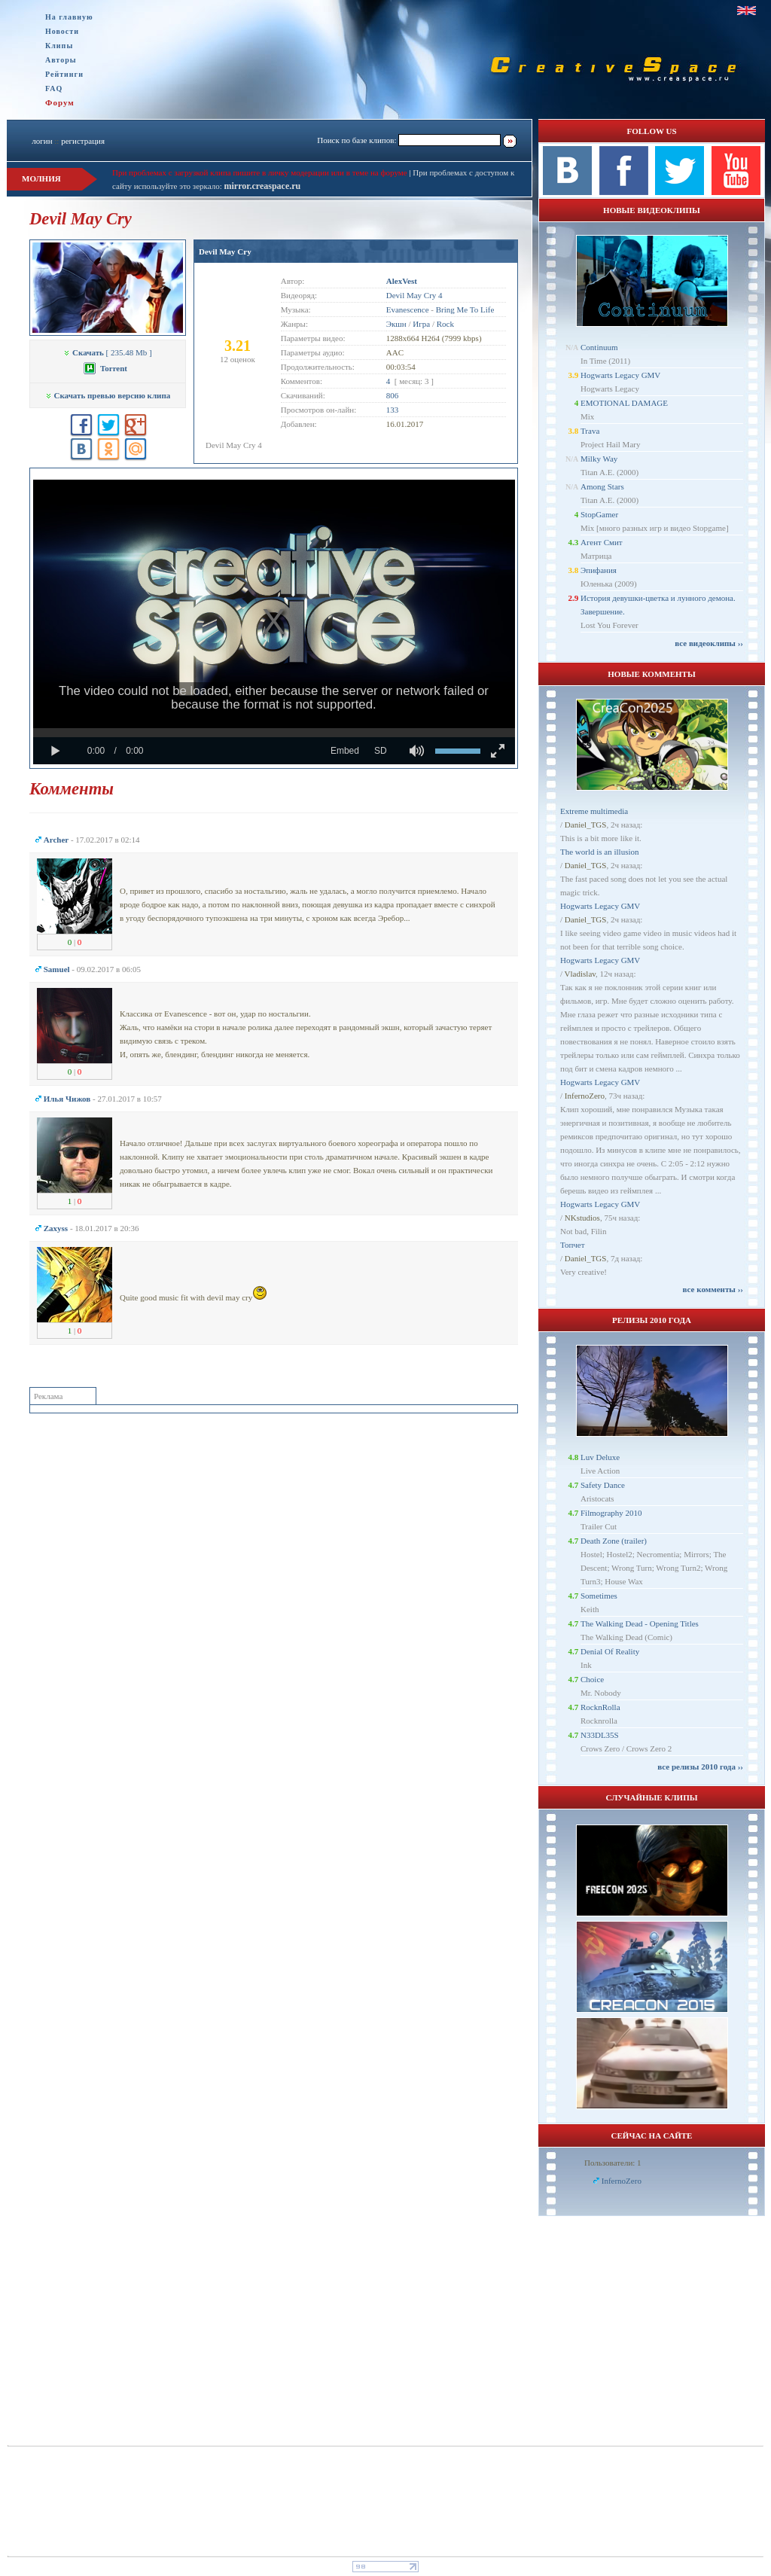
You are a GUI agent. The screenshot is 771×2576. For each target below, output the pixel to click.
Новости (62, 31)
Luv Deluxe (600, 1457)
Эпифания (599, 570)
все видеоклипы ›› (709, 643)
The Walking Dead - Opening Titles (640, 1623)
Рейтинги (64, 74)
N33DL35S (600, 1734)
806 (392, 395)
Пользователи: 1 (612, 2162)
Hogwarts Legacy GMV (620, 375)
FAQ (53, 88)
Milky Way (599, 458)
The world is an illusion (599, 851)
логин (42, 140)
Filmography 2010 (611, 1512)
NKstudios (582, 1217)
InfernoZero (585, 1095)
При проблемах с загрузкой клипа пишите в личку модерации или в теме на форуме (259, 172)
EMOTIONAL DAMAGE (624, 402)
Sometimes (599, 1595)
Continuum (599, 347)
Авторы (61, 60)
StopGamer (599, 514)
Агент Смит (602, 542)
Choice (592, 1679)
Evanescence (407, 309)
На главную (69, 17)
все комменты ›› (713, 1289)
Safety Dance (603, 1484)
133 (392, 409)
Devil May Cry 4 (414, 295)
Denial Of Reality (610, 1651)
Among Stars (602, 486)
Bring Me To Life (465, 309)
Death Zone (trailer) (614, 1540)
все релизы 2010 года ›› (700, 1766)
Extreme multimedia (594, 810)
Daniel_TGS (586, 824)
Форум (60, 102)
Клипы (59, 45)
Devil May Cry (225, 251)
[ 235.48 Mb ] (107, 352)
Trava (590, 430)
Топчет (572, 1244)
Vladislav (580, 973)
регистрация (83, 140)
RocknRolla (600, 1707)
